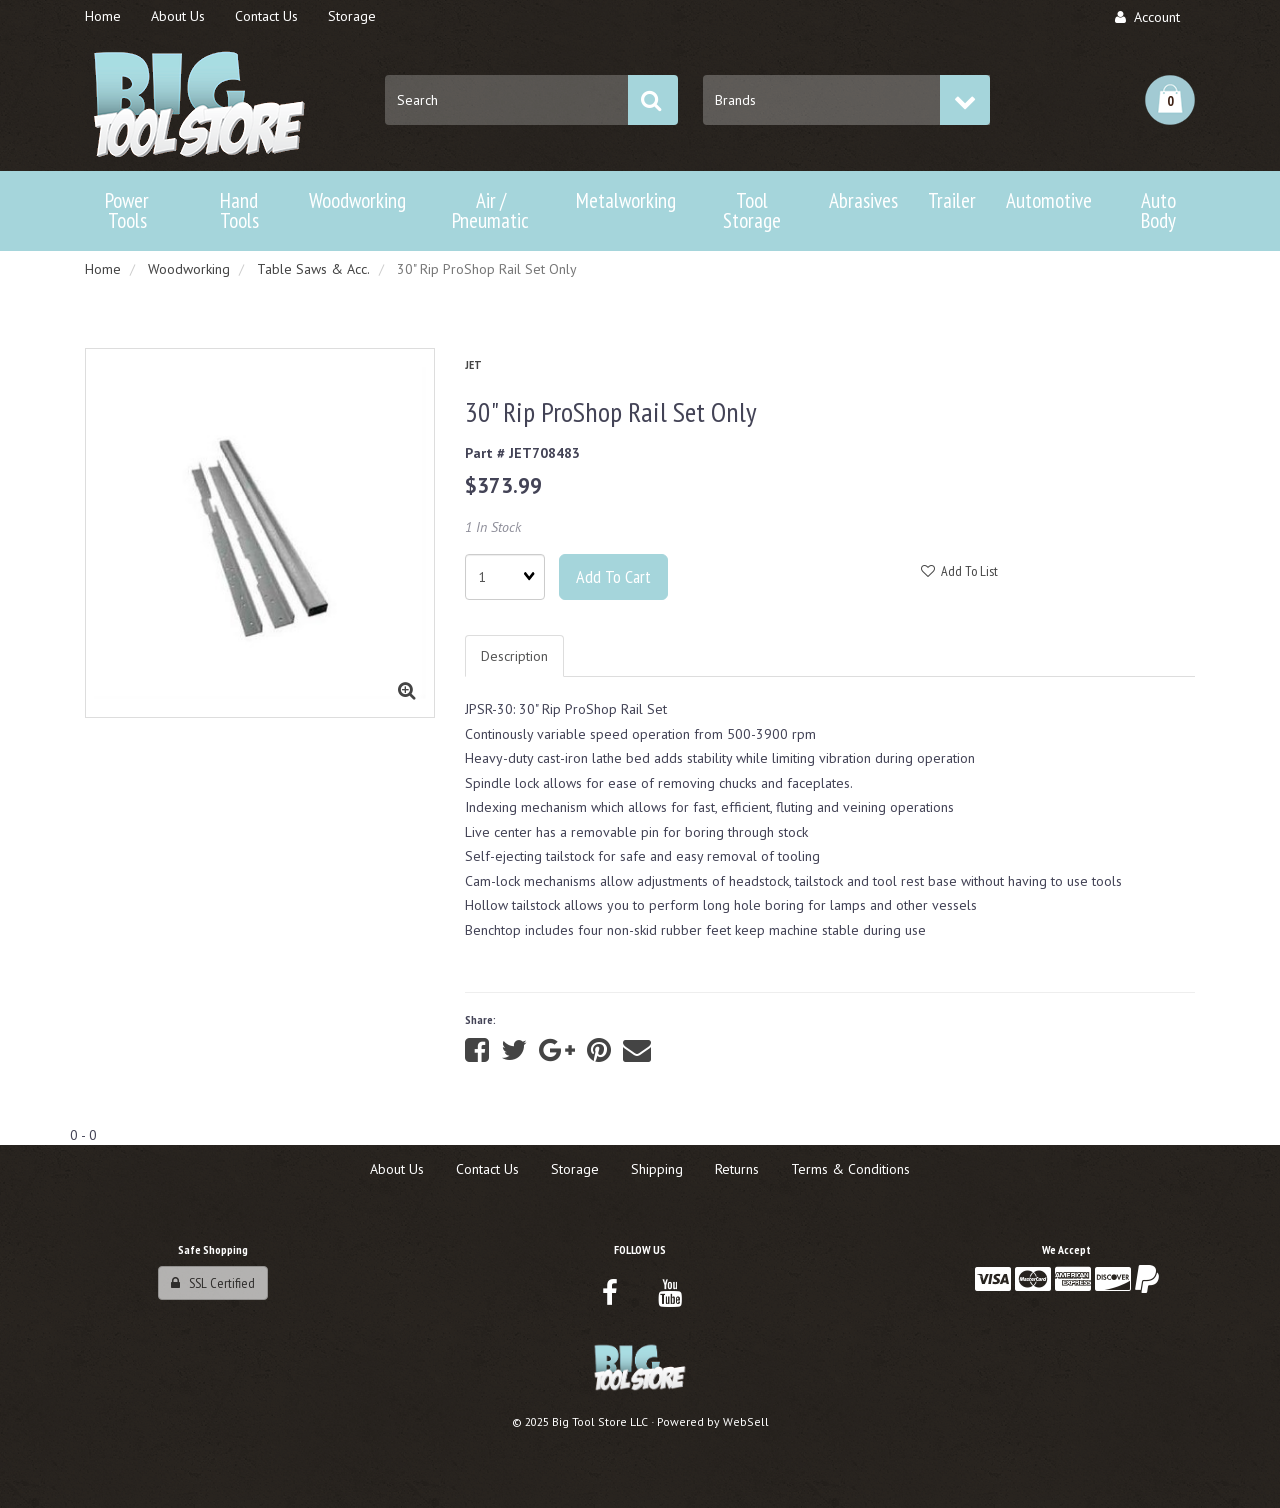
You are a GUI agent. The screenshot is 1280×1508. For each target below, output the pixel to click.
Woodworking (189, 269)
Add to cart (613, 576)
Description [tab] (514, 656)
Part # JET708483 (522, 453)
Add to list (959, 571)
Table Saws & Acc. (313, 269)
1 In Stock (493, 527)
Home (103, 269)
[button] (1170, 100)
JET (473, 364)
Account (1147, 17)
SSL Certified (213, 1283)
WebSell (746, 1421)
